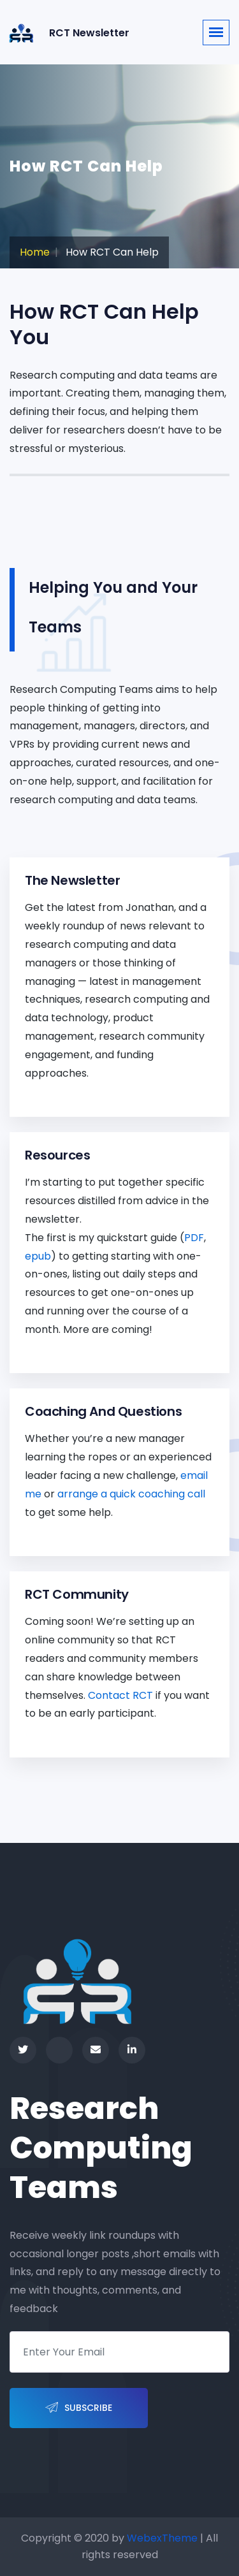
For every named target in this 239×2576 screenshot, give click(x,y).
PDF (194, 1237)
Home (35, 252)
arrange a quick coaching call (131, 1494)
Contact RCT (120, 1695)
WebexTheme (162, 2538)
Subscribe (78, 2408)
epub (38, 1256)
